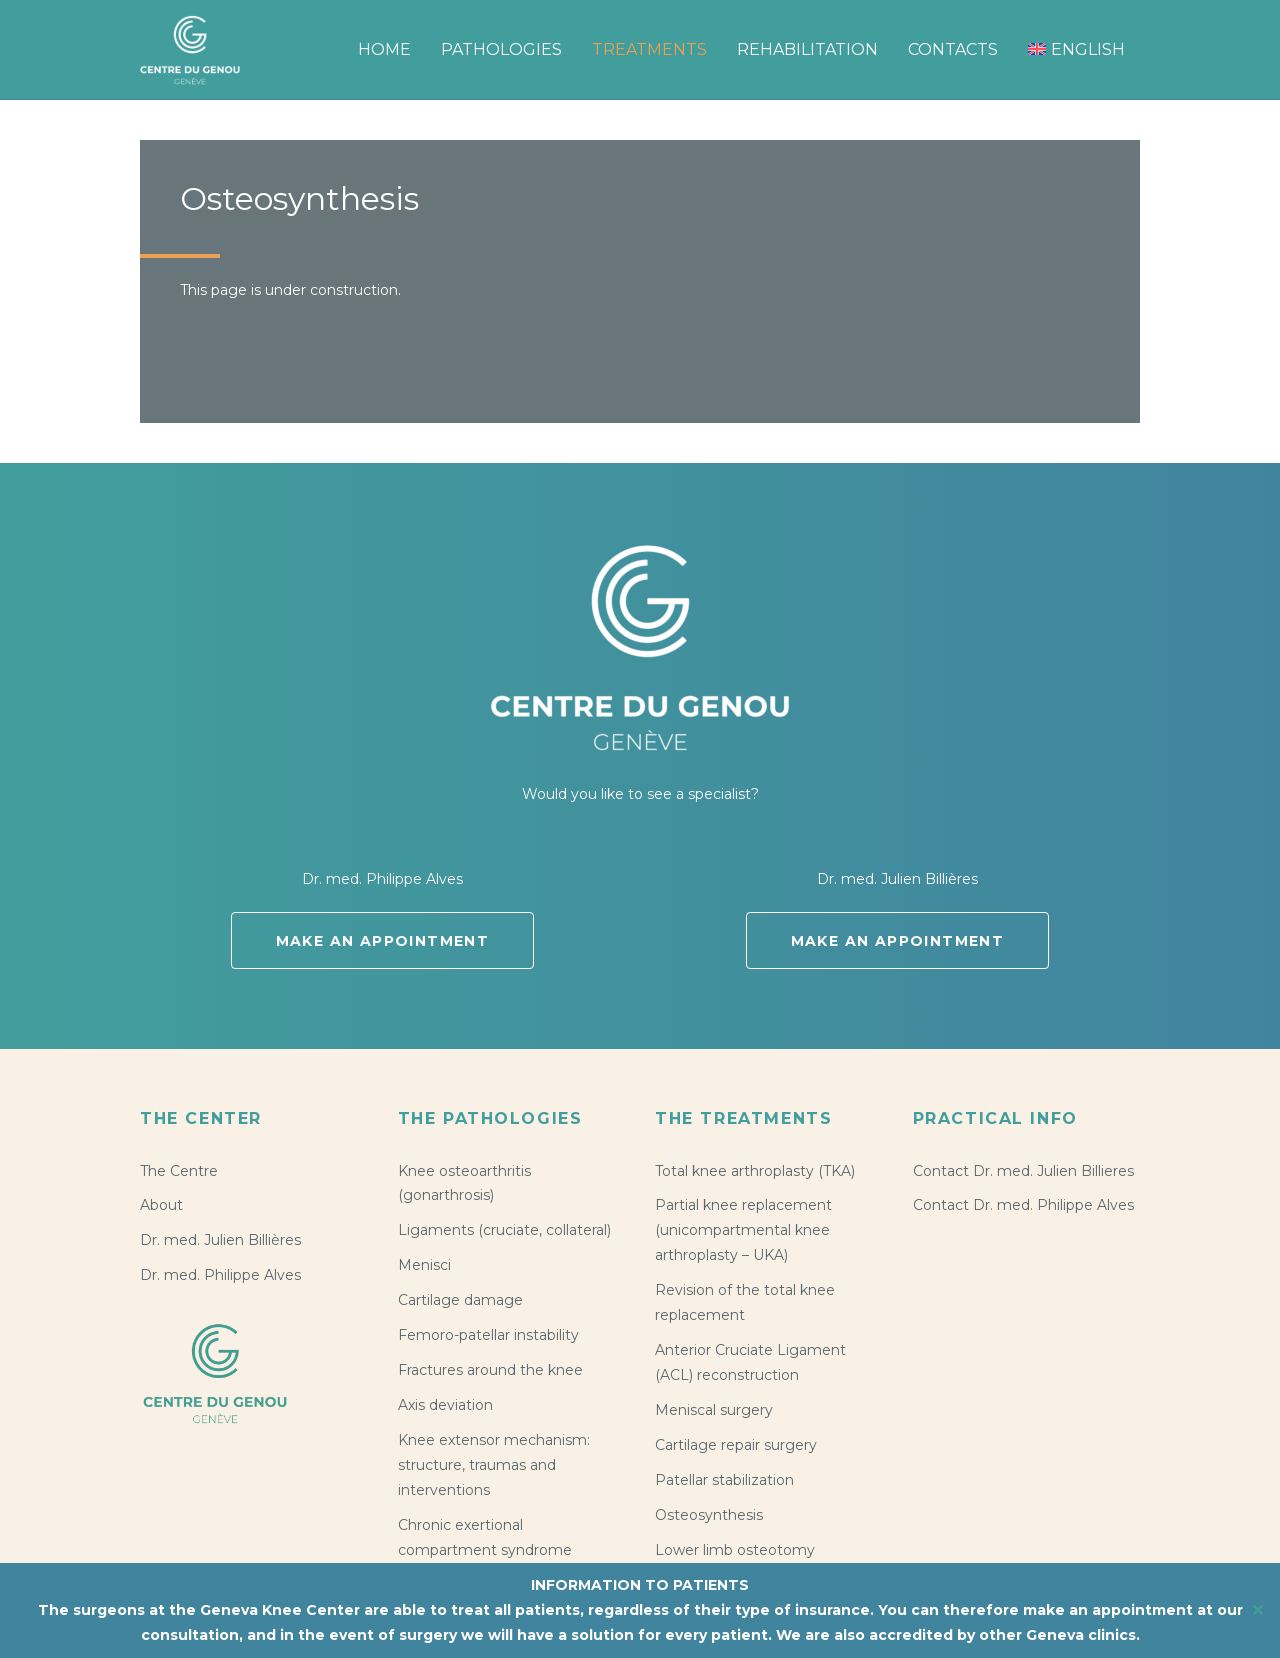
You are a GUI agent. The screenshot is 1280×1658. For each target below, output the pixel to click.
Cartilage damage (460, 1300)
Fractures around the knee (490, 1370)
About (161, 1205)
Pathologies (501, 49)
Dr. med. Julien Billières (220, 1240)
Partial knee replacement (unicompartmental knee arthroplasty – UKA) (743, 1230)
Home (384, 49)
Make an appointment (383, 941)
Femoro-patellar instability (488, 1335)
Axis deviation (445, 1405)
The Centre (179, 1171)
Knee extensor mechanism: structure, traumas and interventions (494, 1465)
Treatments (649, 49)
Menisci (424, 1265)
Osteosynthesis (709, 1515)
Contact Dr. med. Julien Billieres (1023, 1171)
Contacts (953, 49)
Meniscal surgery (714, 1410)
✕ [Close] (1258, 1611)
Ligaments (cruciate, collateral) (504, 1230)
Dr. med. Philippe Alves (220, 1275)
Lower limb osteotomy (735, 1550)
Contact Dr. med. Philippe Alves (1023, 1205)
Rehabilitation (807, 49)
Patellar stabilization (724, 1480)
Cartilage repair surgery (736, 1445)
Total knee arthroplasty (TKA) (755, 1171)
